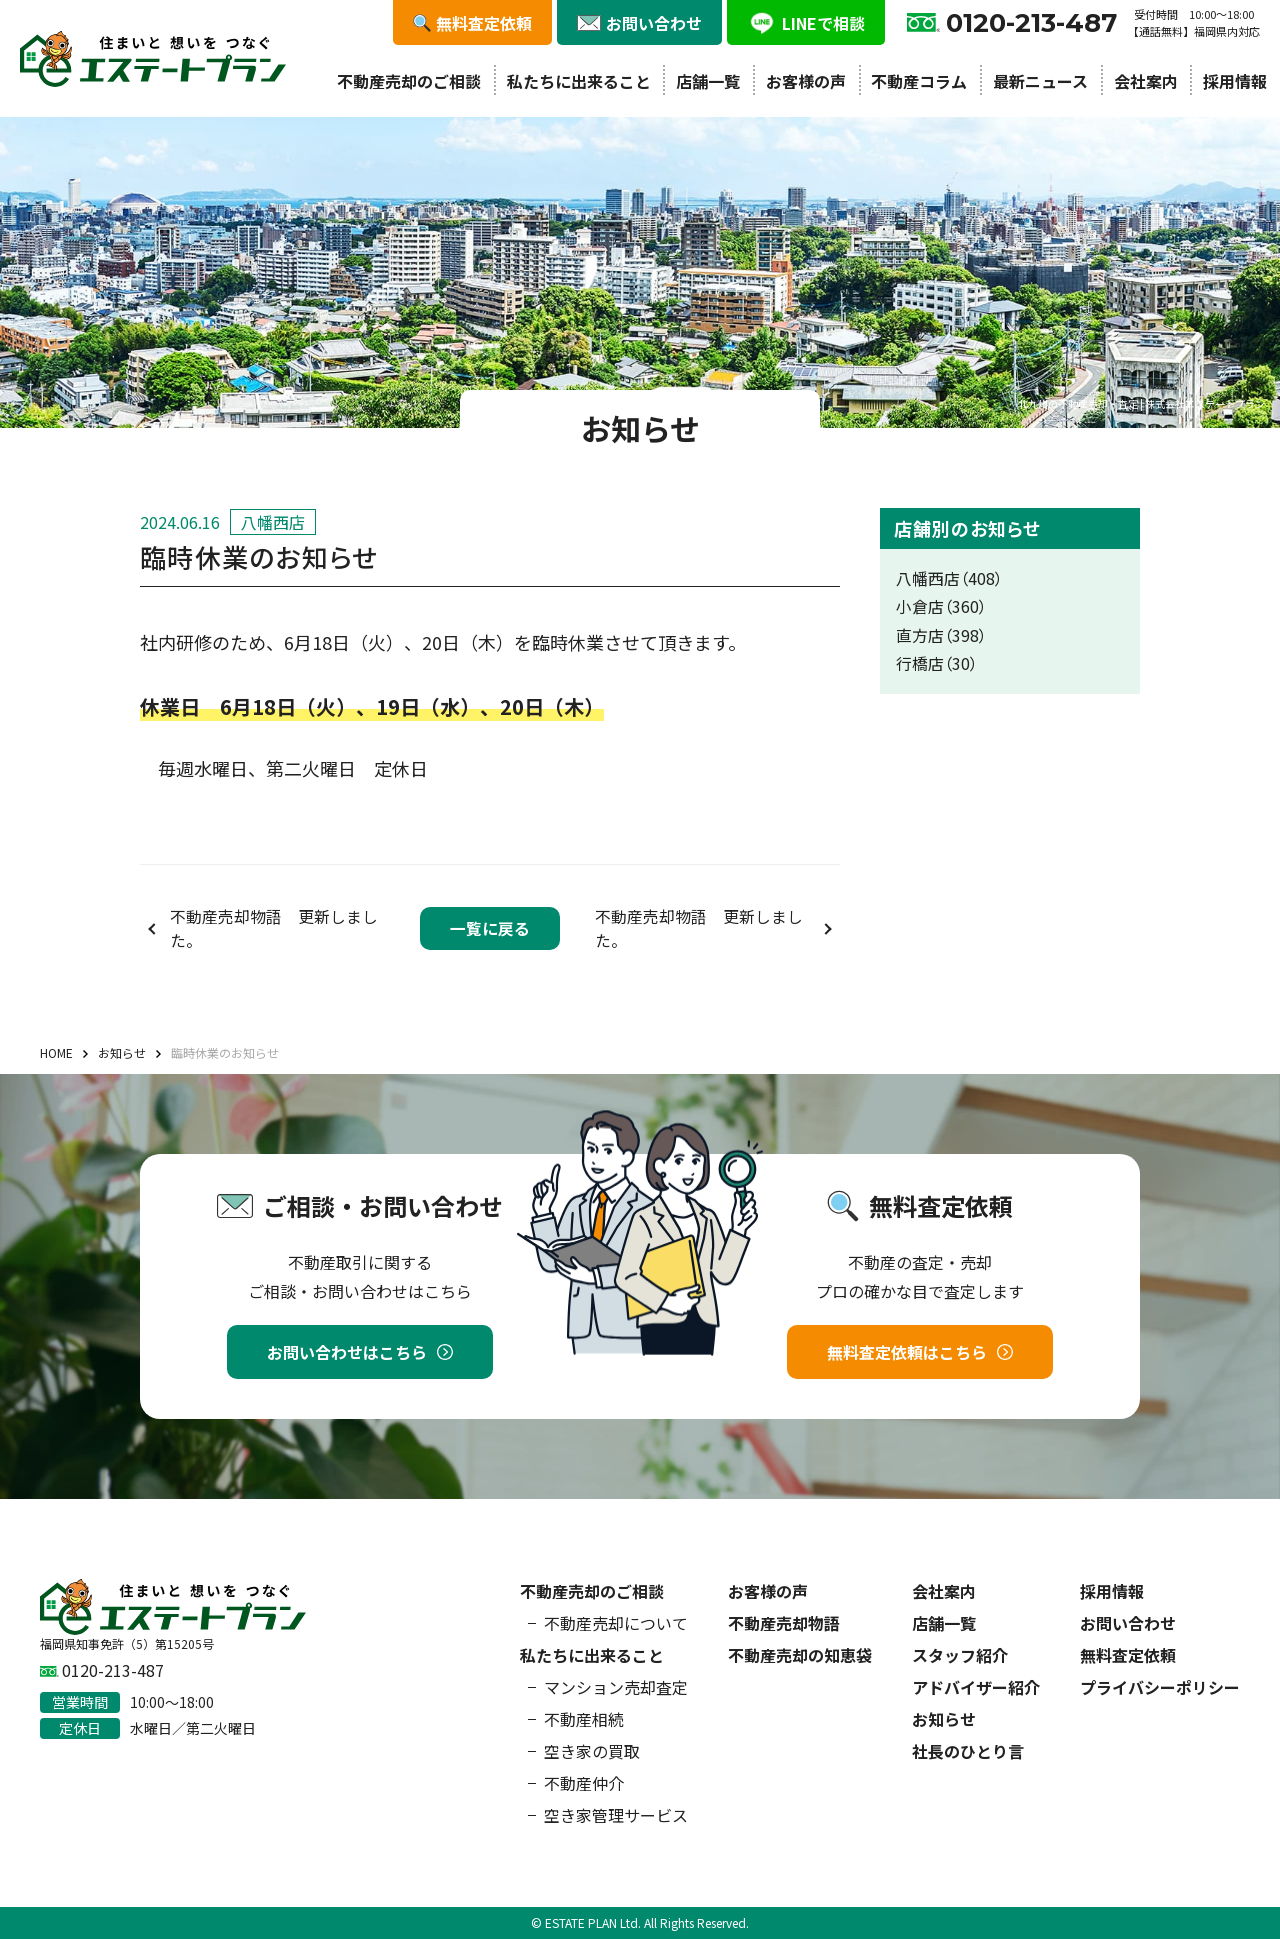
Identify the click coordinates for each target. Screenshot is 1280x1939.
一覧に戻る (490, 928)
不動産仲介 (584, 1783)
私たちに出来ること (579, 81)
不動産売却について (616, 1623)
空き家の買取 (592, 1751)
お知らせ (944, 1719)
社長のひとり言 (968, 1751)
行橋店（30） (937, 663)
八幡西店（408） (949, 578)
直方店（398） (941, 635)
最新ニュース (1040, 81)
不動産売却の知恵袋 (800, 1655)
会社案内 (1146, 81)
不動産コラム (919, 81)
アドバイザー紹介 (976, 1687)
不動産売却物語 (784, 1623)
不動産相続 (584, 1719)
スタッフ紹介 (960, 1655)
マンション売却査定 (616, 1687)
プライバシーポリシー (1160, 1687)
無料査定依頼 (1128, 1655)
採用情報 (1235, 81)
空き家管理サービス (616, 1815)
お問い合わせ (1128, 1623)
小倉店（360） (941, 606)
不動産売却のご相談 (409, 81)
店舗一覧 (708, 81)
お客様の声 (806, 81)
